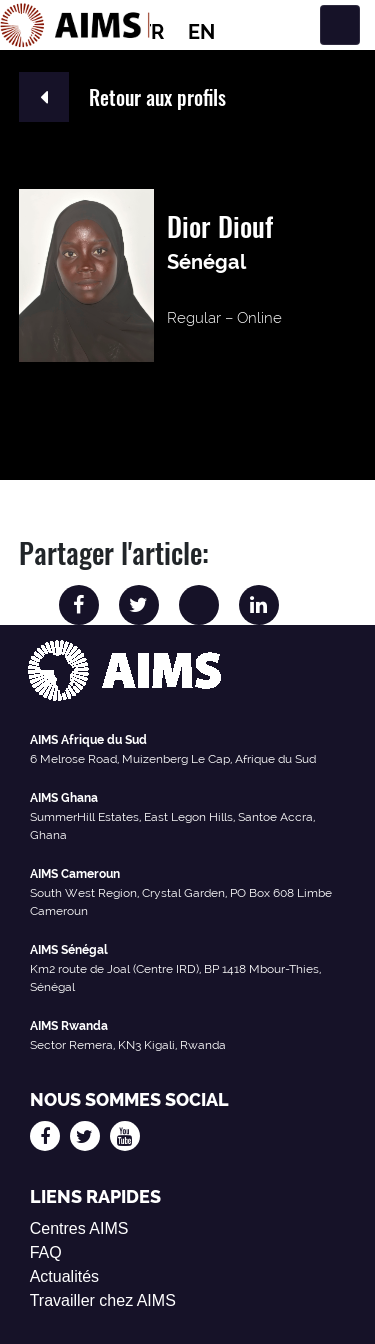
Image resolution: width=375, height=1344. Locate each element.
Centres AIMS (79, 1228)
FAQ (46, 1252)
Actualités (64, 1276)
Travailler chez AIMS (103, 1300)
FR (152, 32)
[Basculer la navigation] (340, 25)
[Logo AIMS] (75, 25)
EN (201, 32)
